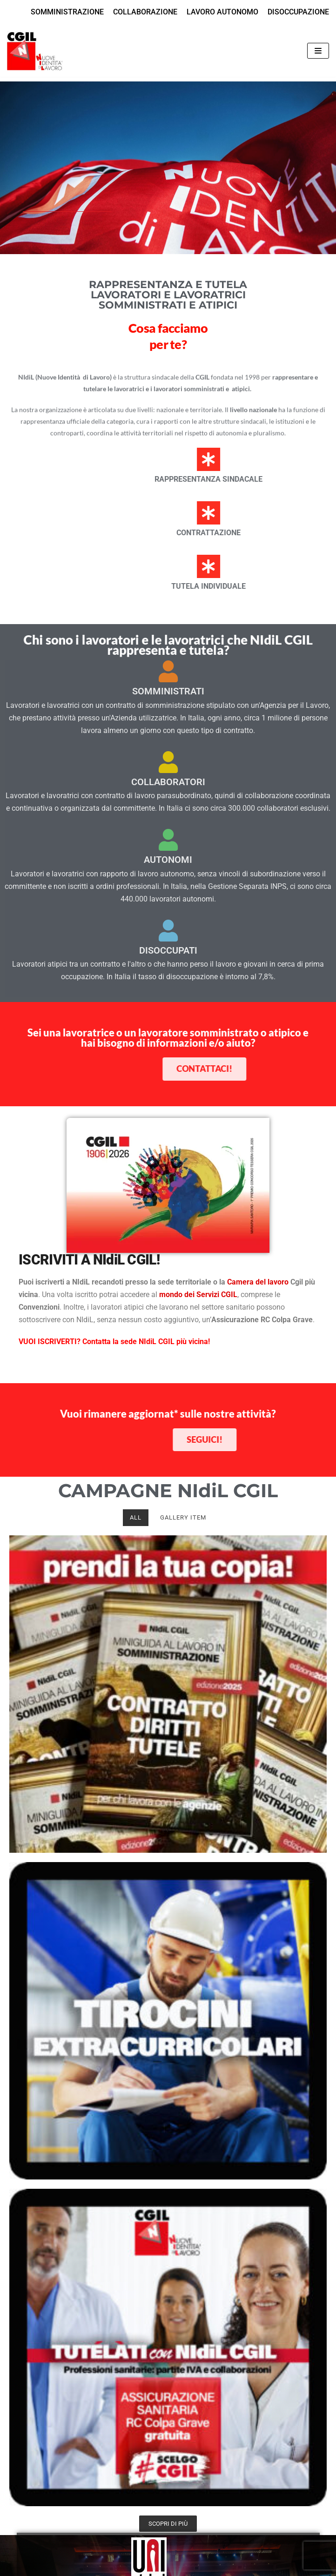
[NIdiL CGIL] (35, 51)
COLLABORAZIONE (145, 11)
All (135, 1517)
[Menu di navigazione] (318, 51)
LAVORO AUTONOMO (222, 11)
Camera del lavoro (258, 1282)
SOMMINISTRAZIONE (67, 11)
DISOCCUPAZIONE (298, 11)
